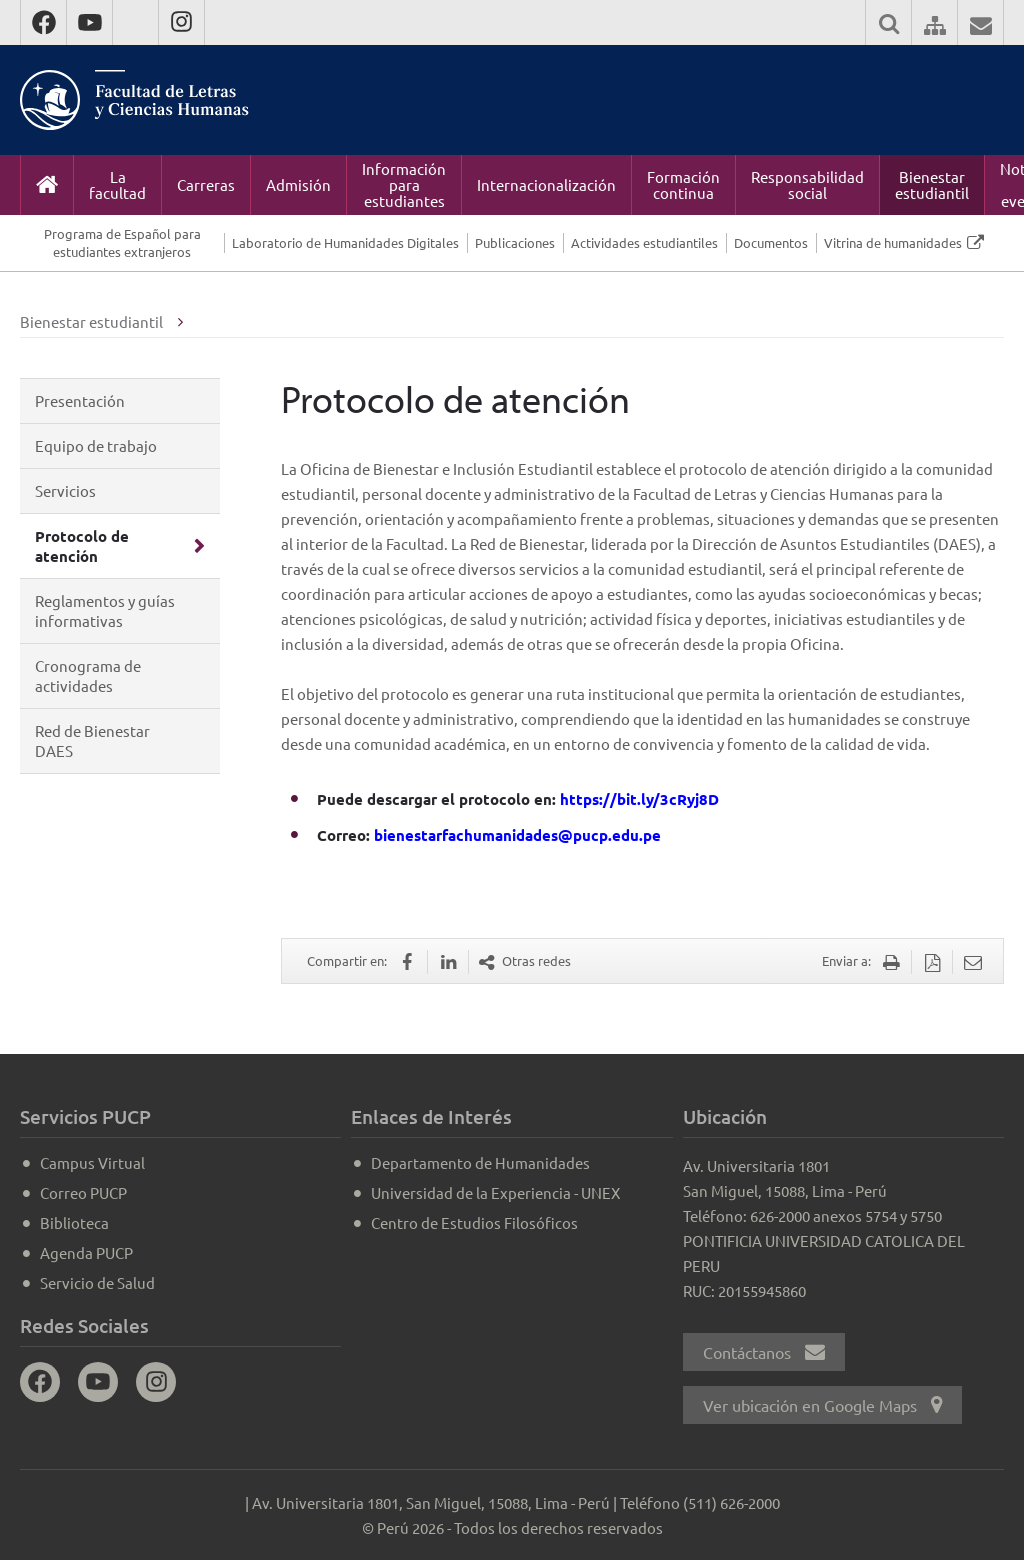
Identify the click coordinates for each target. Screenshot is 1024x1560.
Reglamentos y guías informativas (105, 610)
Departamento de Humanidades (480, 1162)
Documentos (771, 242)
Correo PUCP (83, 1192)
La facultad (117, 184)
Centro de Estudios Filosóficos (474, 1222)
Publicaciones (515, 242)
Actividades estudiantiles (644, 242)
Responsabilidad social (807, 184)
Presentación (80, 400)
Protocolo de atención (82, 546)
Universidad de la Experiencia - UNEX (495, 1192)
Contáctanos (764, 1352)
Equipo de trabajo (96, 445)
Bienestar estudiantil (932, 184)
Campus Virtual (92, 1162)
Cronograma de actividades (88, 675)
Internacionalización (546, 184)
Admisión (298, 184)
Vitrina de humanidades (893, 242)
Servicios (65, 490)
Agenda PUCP (86, 1252)
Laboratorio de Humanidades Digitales (345, 242)
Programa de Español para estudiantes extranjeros (122, 242)
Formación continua (683, 184)
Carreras (206, 184)
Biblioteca (74, 1222)
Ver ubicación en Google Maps (822, 1405)
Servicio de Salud (97, 1282)
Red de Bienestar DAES (92, 740)
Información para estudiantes (404, 184)
